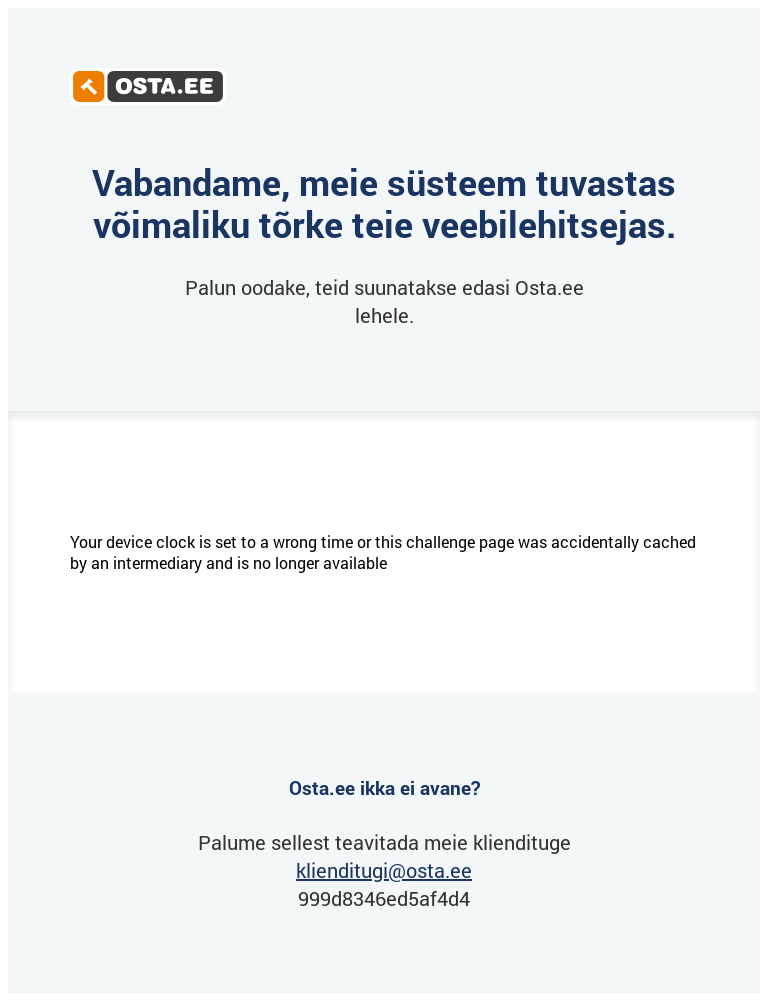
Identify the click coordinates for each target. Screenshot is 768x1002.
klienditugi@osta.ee (384, 870)
